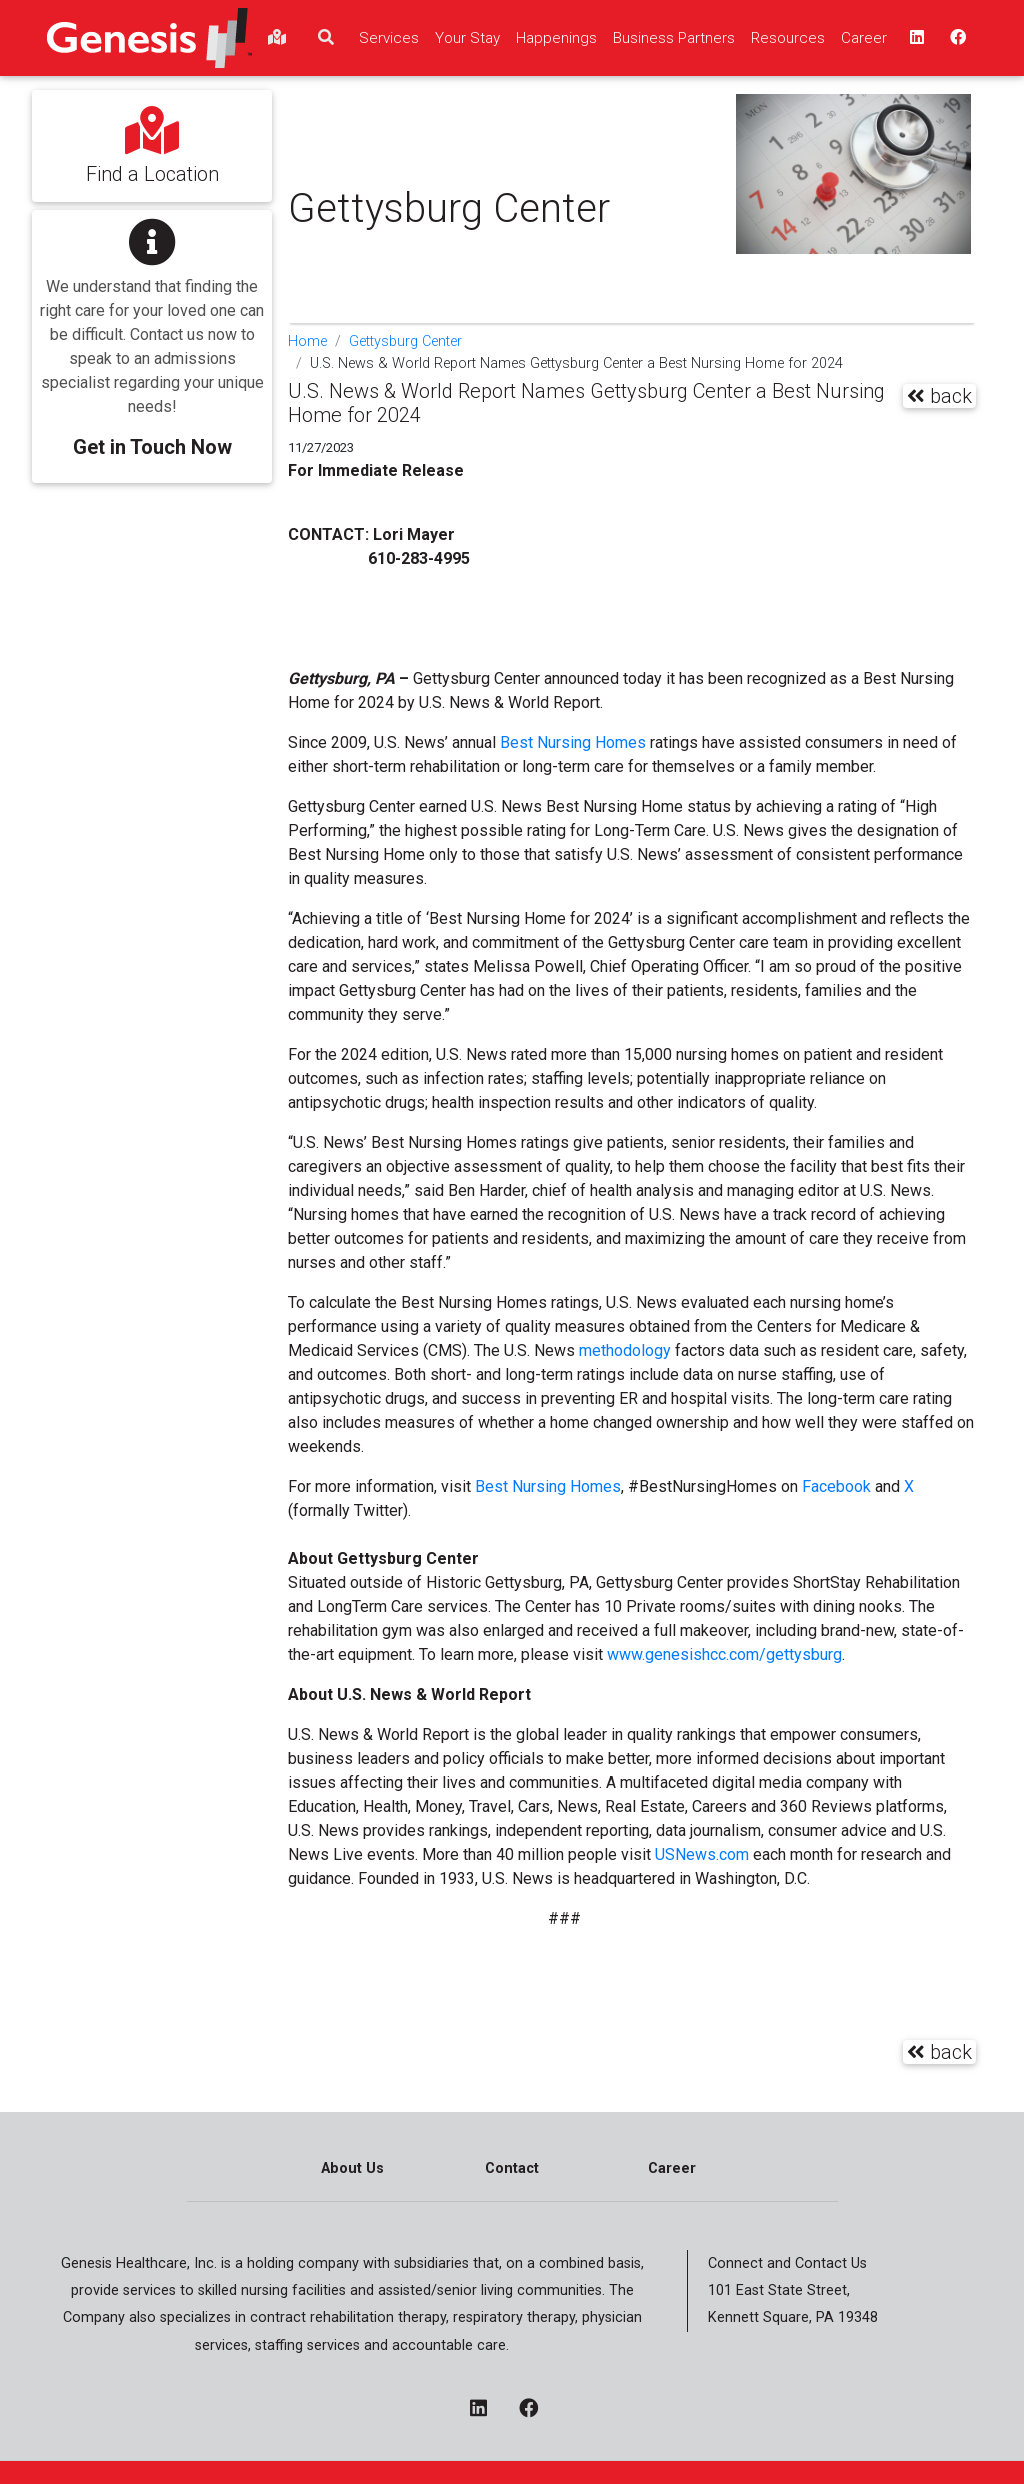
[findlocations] (277, 38)
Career (672, 2168)
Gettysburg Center (405, 341)
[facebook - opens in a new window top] (956, 38)
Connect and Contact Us (787, 2263)
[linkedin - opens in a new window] (486, 2410)
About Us (352, 2168)
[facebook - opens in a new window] (536, 2410)
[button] (152, 332)
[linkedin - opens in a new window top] (915, 38)
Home (307, 341)
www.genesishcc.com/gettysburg (724, 1654)
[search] (326, 38)
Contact (512, 2168)
